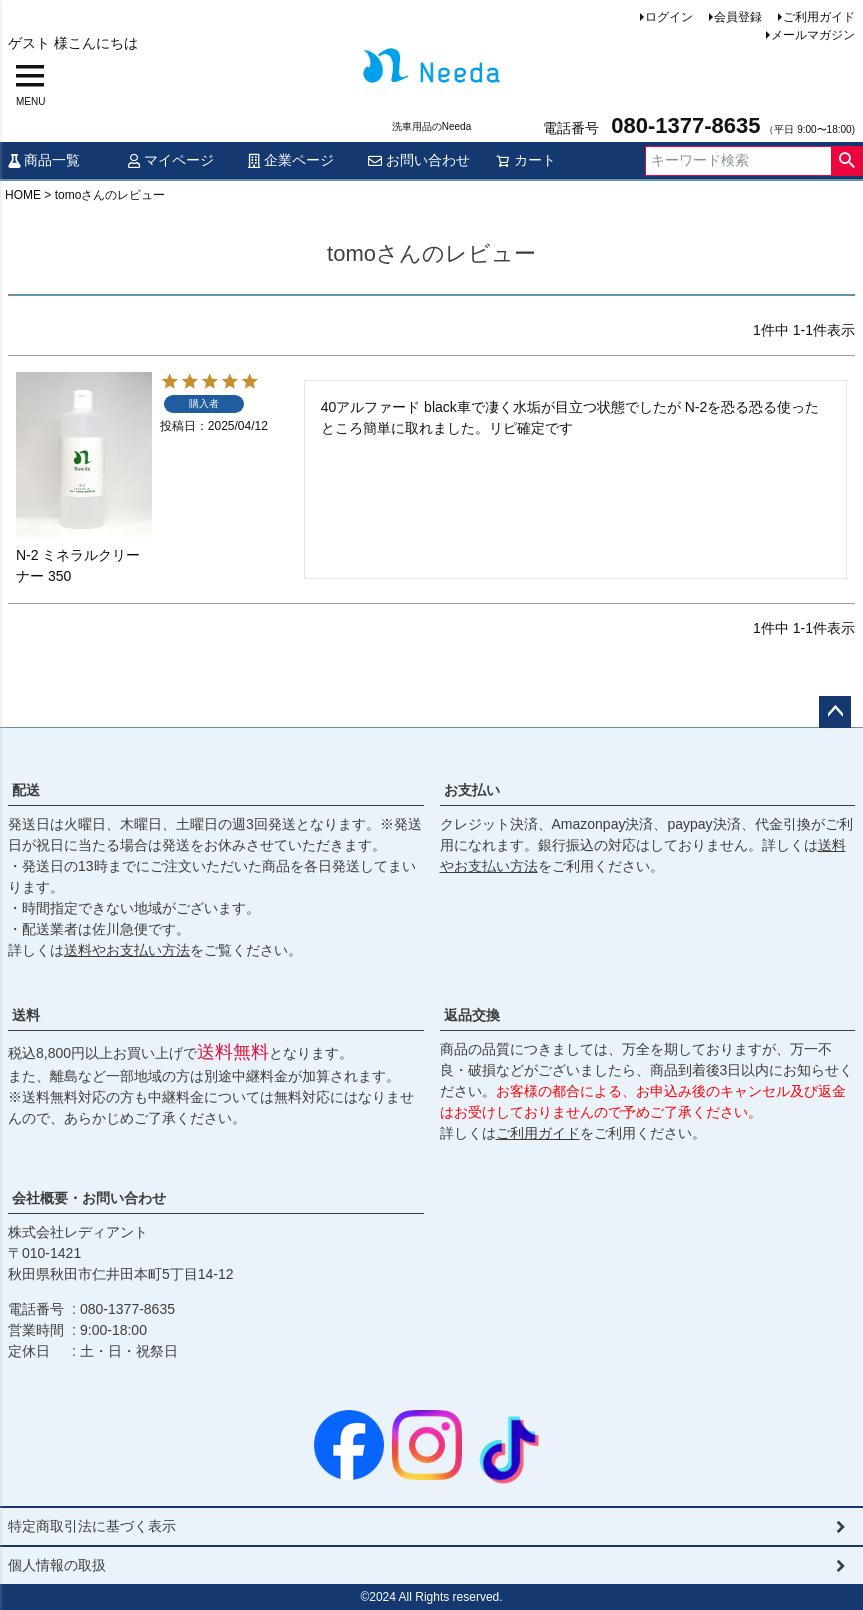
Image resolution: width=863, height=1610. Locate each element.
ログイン (669, 17)
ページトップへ (835, 712)
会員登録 (738, 17)
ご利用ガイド (819, 17)
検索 (846, 161)
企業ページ (291, 160)
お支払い (472, 790)
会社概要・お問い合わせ (89, 1198)
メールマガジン (813, 35)
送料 (26, 1015)
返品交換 (472, 1015)
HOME (23, 195)
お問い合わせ (419, 160)
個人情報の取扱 (57, 1565)
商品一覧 (44, 160)
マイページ (171, 160)
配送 (26, 790)
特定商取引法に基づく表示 (92, 1526)
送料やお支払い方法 (127, 950)
